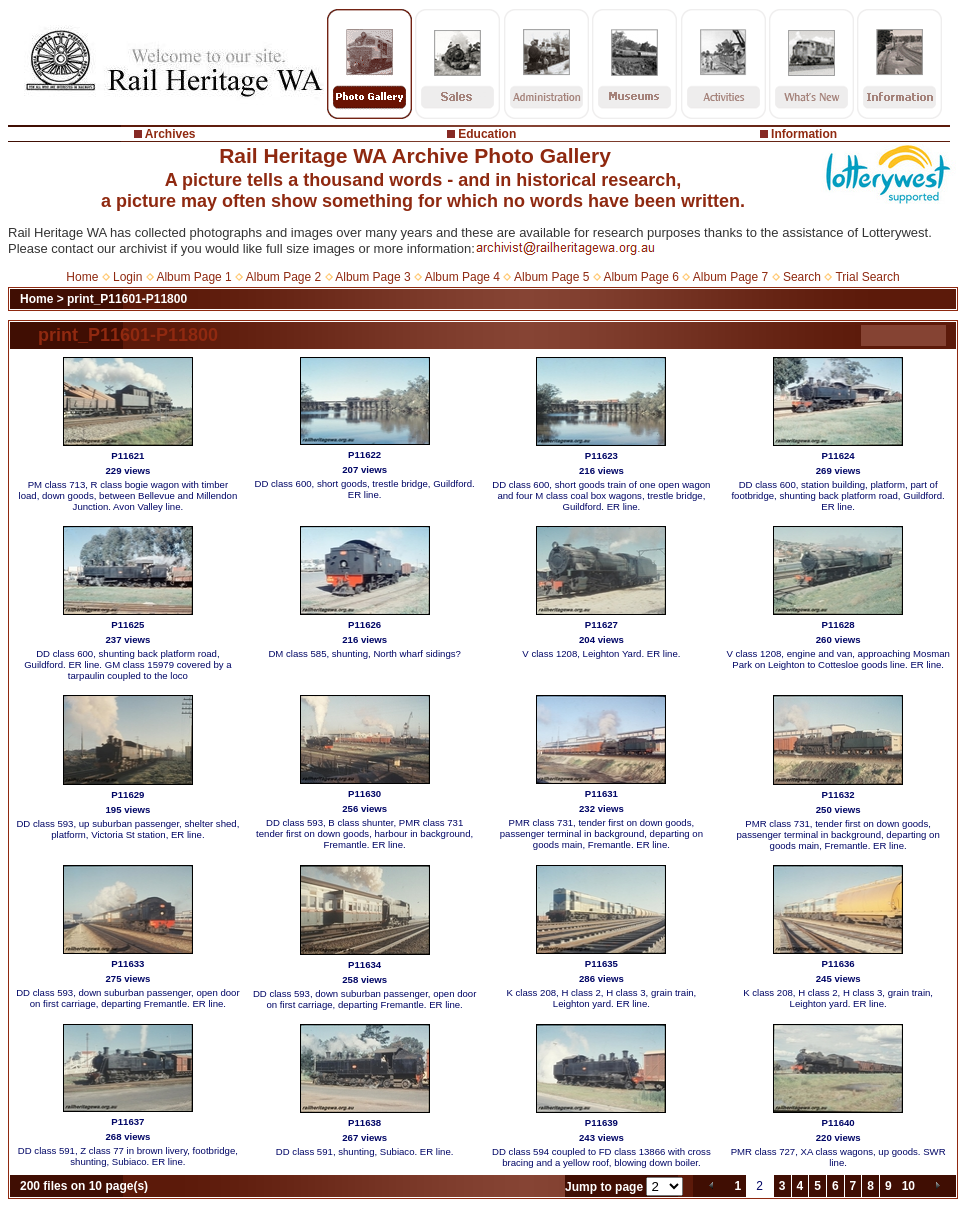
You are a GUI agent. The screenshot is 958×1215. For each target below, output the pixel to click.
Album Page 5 (551, 277)
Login (127, 277)
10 (908, 1186)
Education (487, 134)
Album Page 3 (372, 277)
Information (804, 134)
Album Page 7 (730, 277)
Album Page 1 (193, 277)
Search (802, 277)
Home (82, 277)
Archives (170, 134)
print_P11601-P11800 (127, 299)
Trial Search (867, 277)
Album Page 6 (640, 277)
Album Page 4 (462, 277)
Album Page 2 (283, 277)
